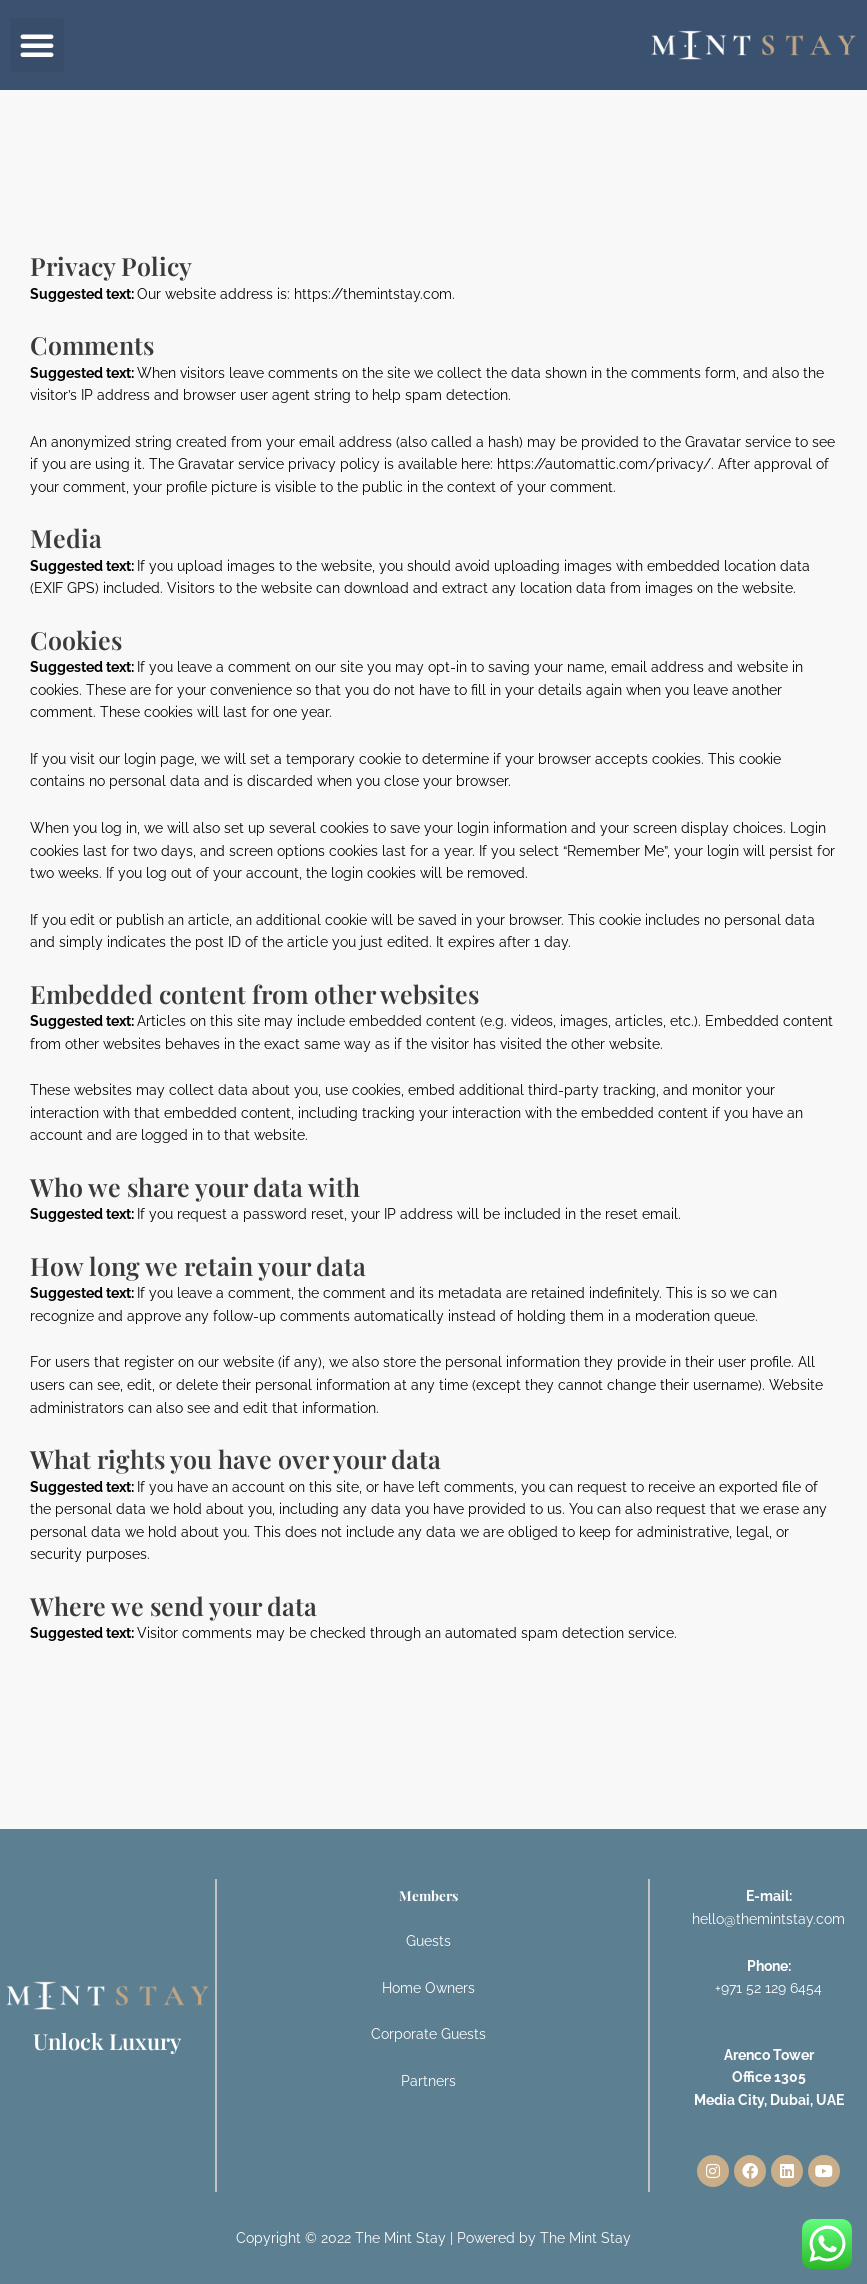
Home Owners (428, 1988)
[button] (37, 45)
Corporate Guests (428, 2034)
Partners (428, 2081)
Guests (428, 1941)
